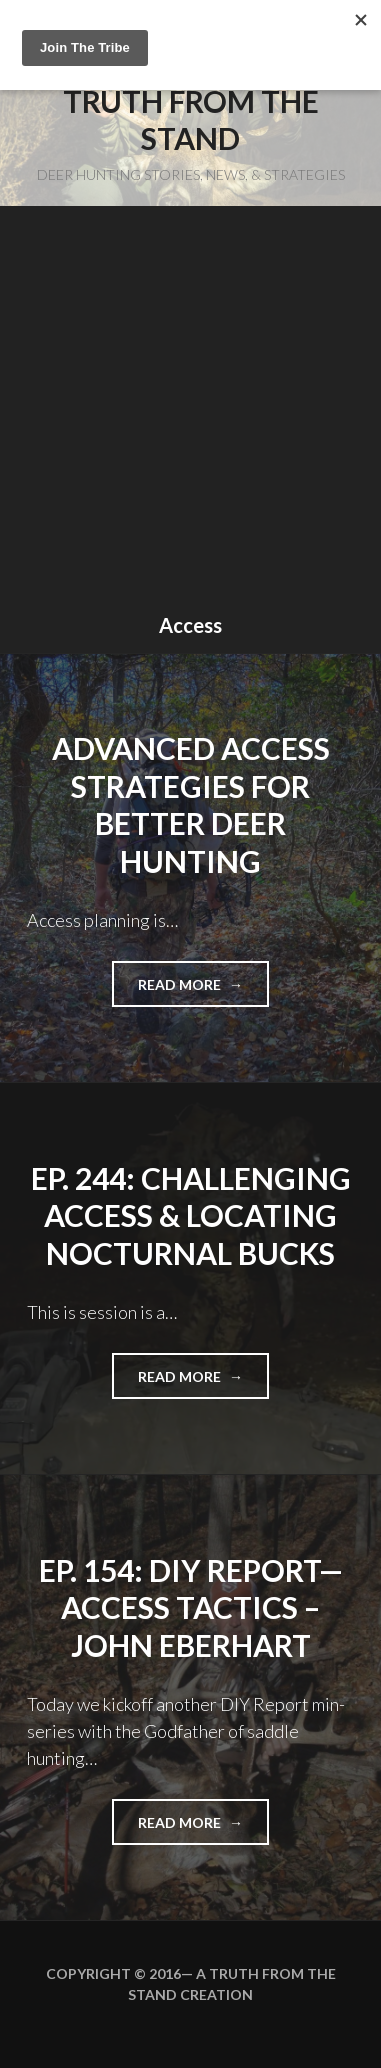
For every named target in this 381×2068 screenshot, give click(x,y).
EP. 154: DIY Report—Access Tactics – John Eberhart (191, 1607)
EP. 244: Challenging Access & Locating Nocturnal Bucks (191, 1215)
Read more (203, 990)
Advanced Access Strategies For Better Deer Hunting (191, 804)
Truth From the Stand (191, 120)
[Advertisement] (190, 412)
